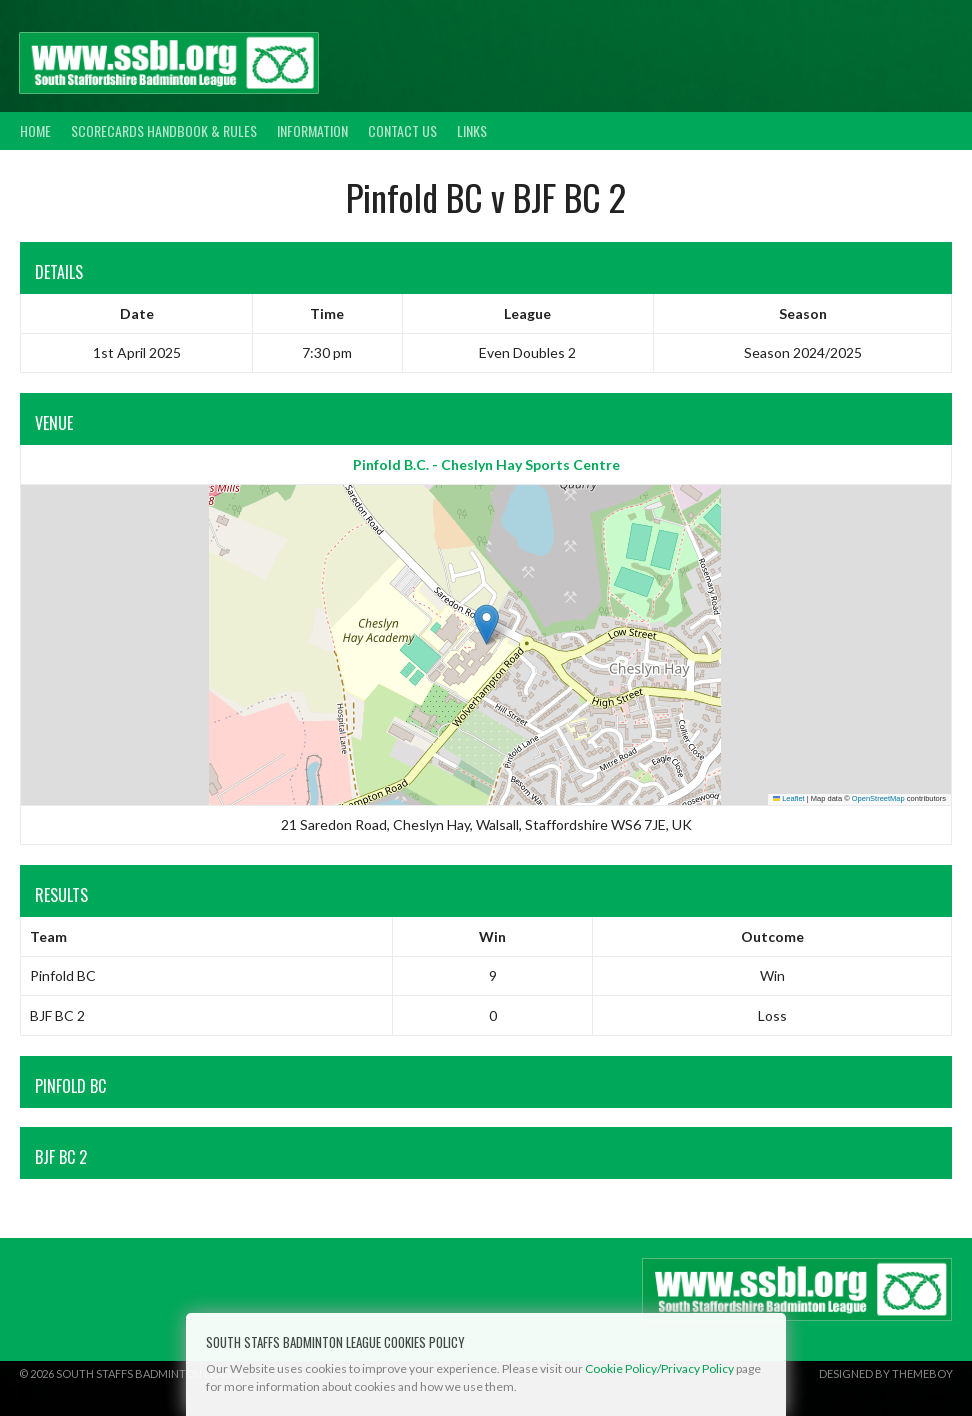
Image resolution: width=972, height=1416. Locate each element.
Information (312, 130)
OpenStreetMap (878, 798)
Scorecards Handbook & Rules (164, 130)
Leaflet (789, 798)
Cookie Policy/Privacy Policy (659, 1368)
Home (35, 130)
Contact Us (402, 130)
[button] (486, 624)
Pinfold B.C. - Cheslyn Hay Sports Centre (486, 464)
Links (472, 130)
